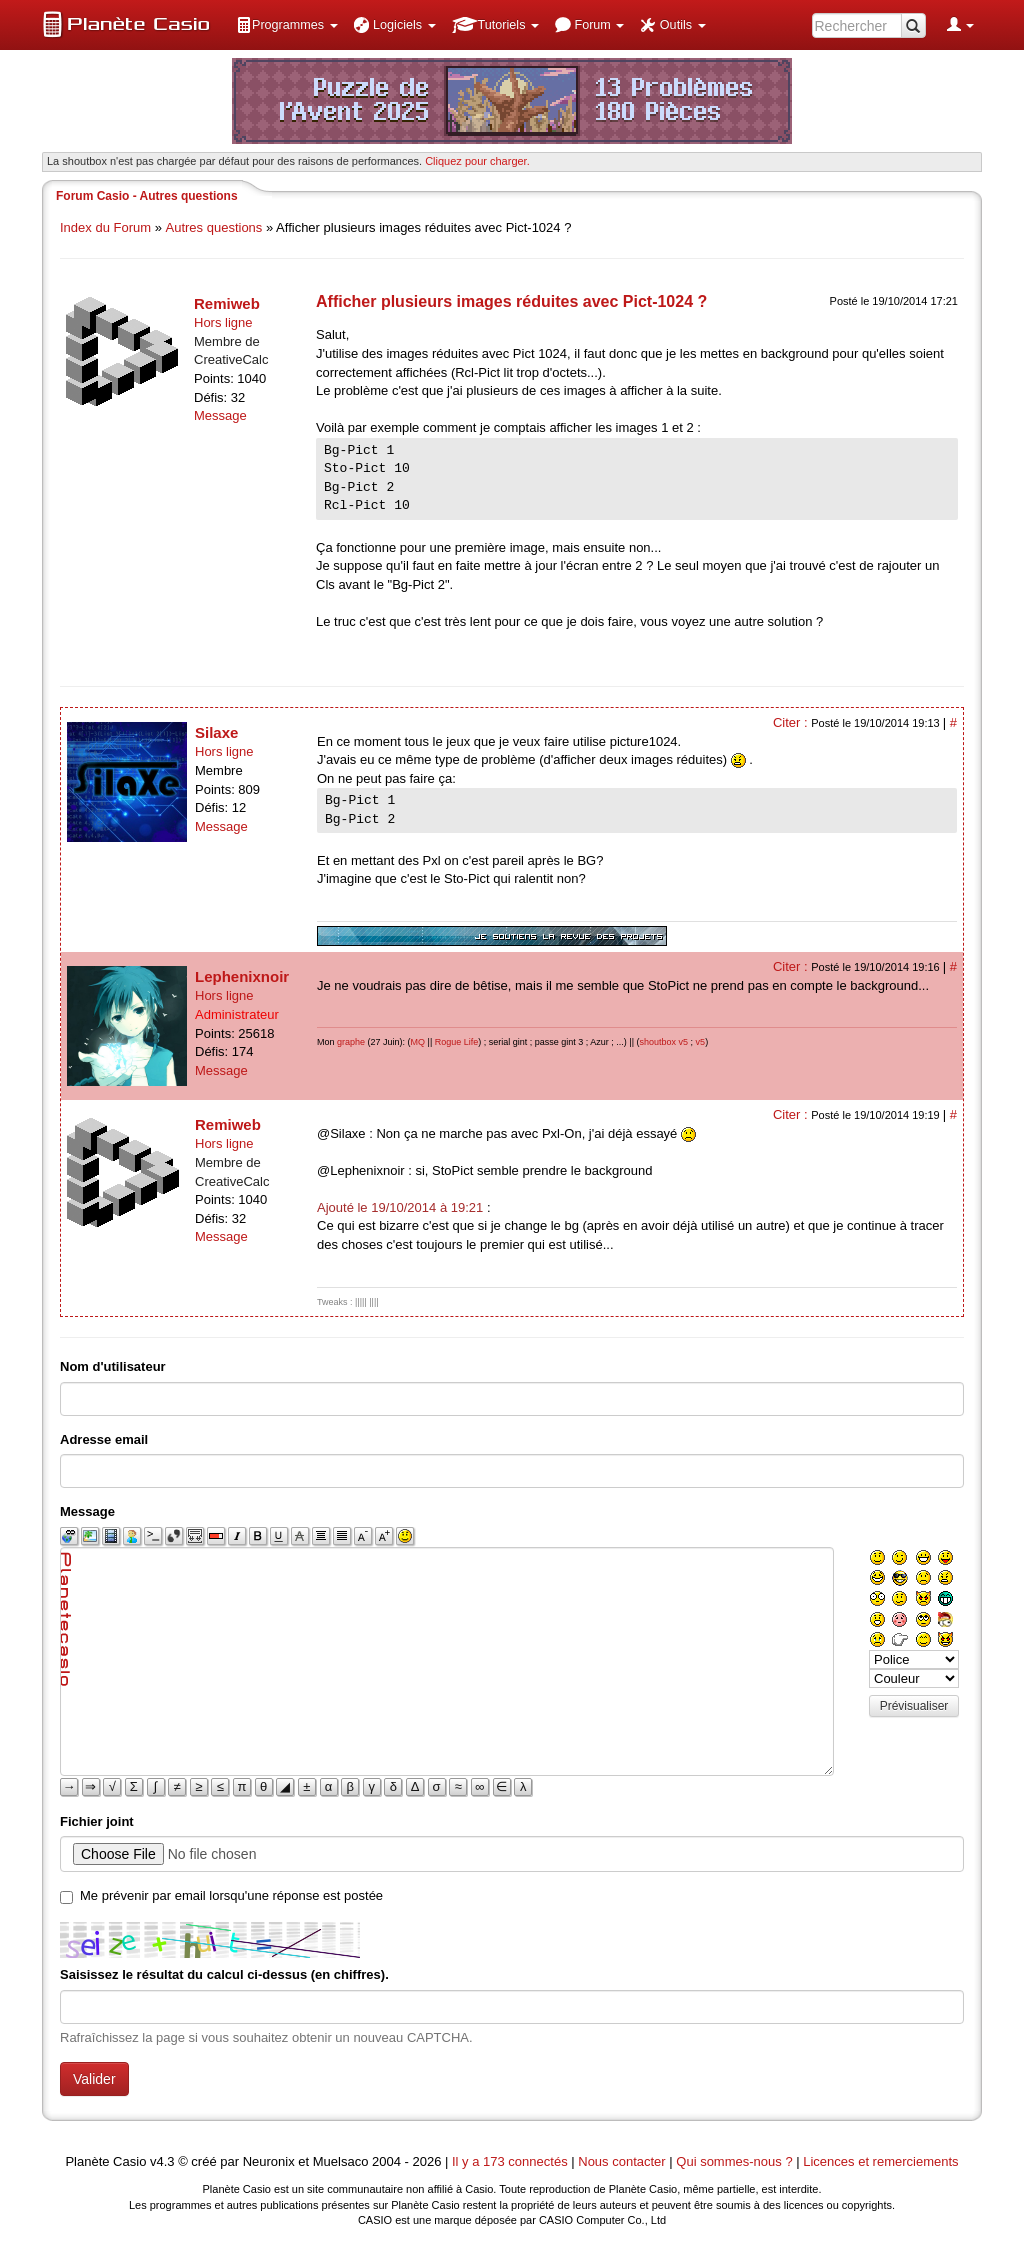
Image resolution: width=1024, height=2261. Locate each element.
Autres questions (214, 227)
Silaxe (216, 732)
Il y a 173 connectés (511, 2161)
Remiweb (227, 303)
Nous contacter (621, 2161)
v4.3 (162, 2161)
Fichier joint (97, 1821)
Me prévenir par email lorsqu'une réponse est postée (231, 1895)
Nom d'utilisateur (113, 1366)
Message (220, 415)
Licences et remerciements (880, 2161)
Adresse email (104, 1439)
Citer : (792, 722)
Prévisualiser (914, 1706)
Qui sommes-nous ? (734, 2161)
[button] (287, 25)
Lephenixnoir (242, 976)
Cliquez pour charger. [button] (477, 161)
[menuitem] (287, 25)
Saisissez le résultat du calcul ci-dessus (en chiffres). (224, 1974)
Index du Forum (105, 227)
